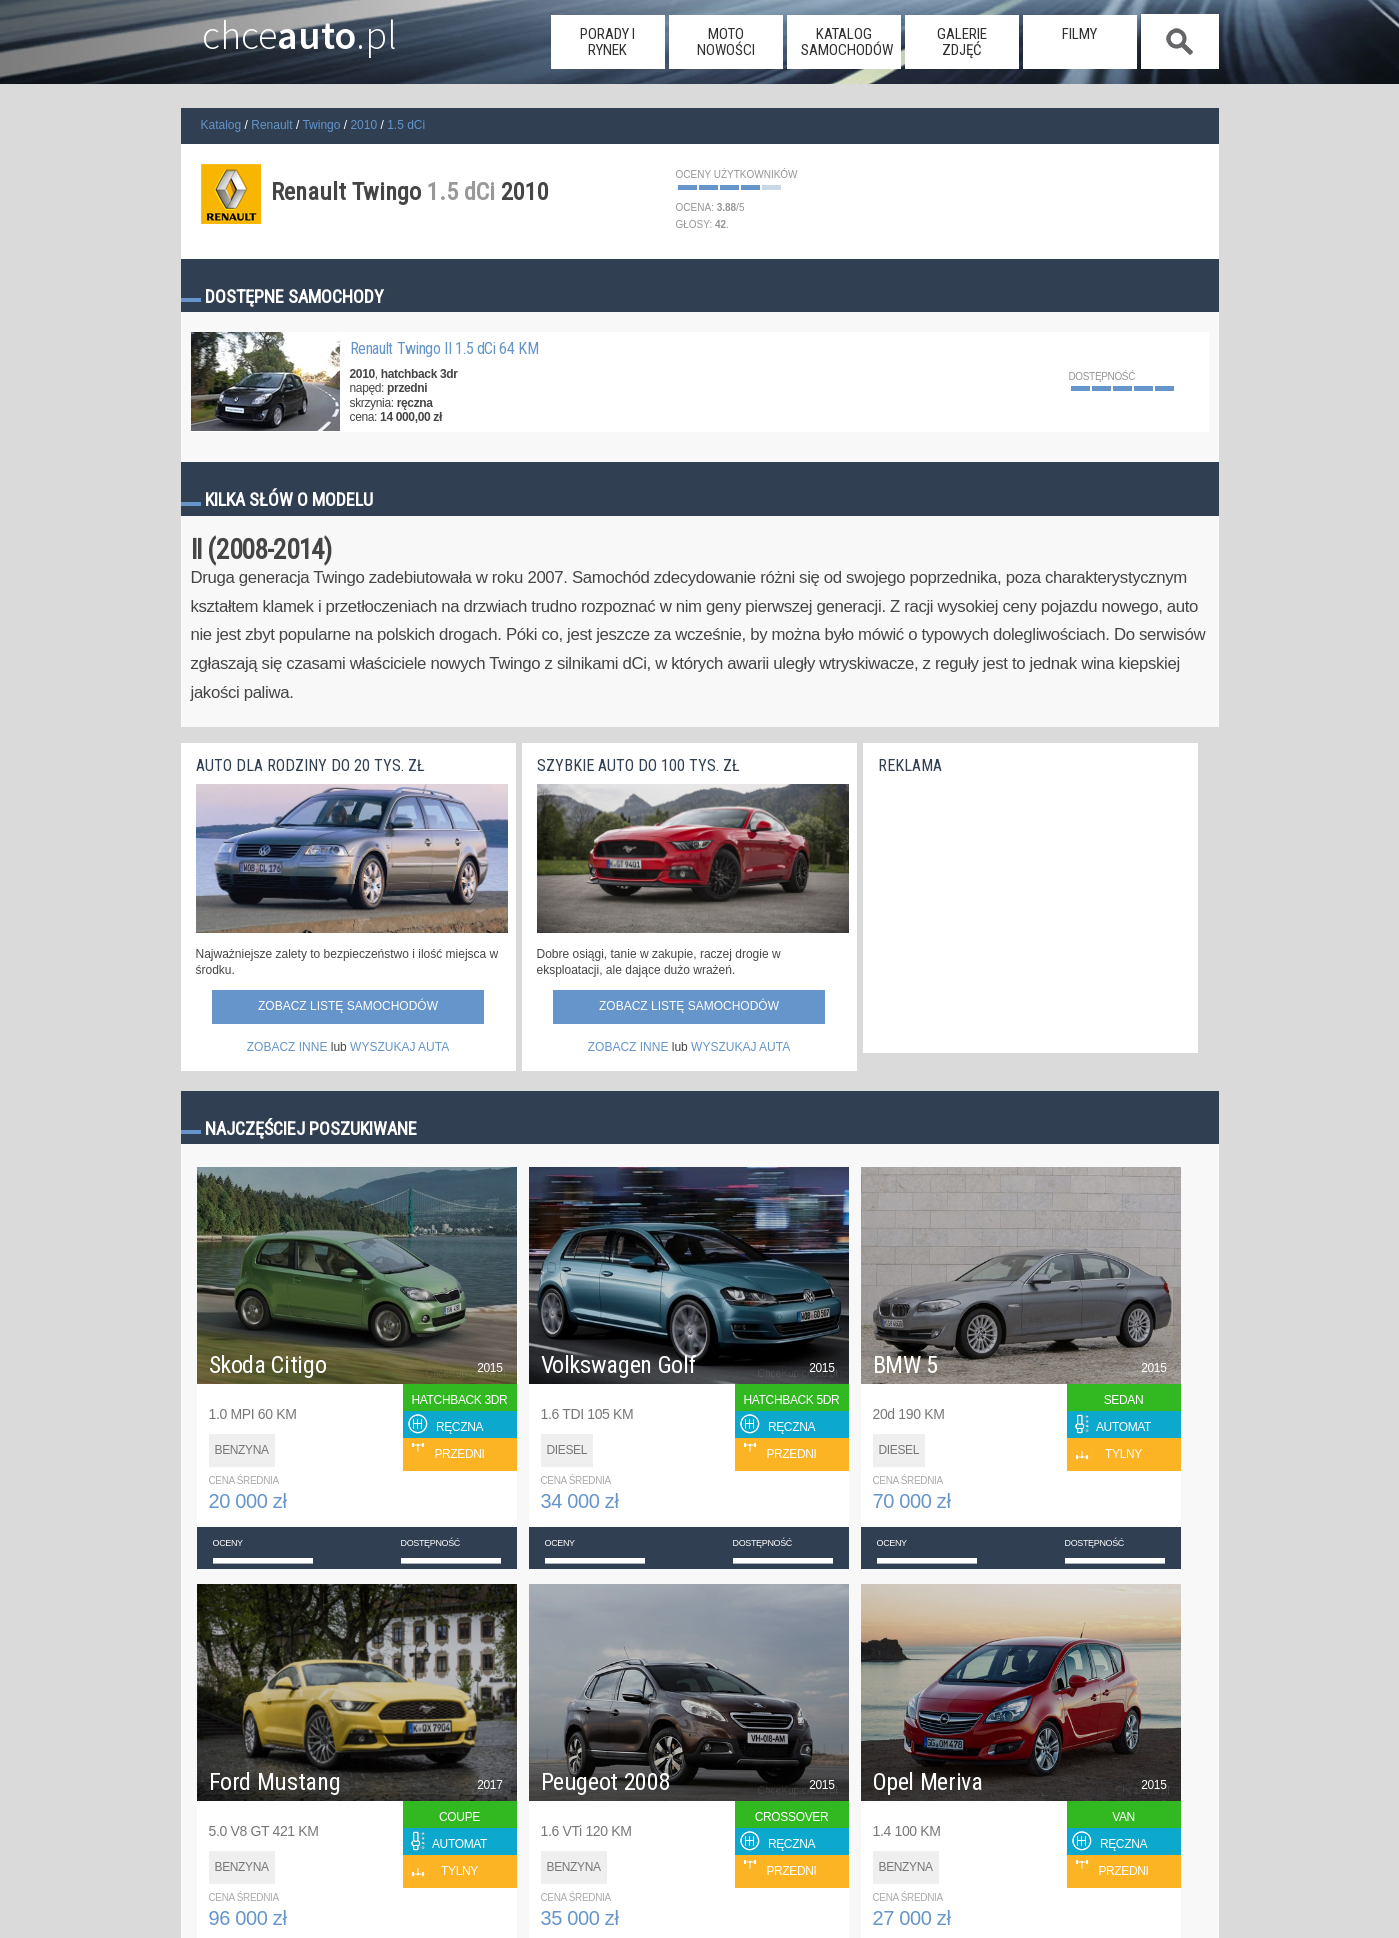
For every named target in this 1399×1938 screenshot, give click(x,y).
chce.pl (278, 27)
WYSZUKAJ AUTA (399, 1047)
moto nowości (726, 42)
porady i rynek (607, 42)
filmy (1079, 34)
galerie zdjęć (962, 42)
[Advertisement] (1028, 909)
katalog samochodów (847, 42)
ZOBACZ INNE (287, 1047)
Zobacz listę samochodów (348, 1006)
